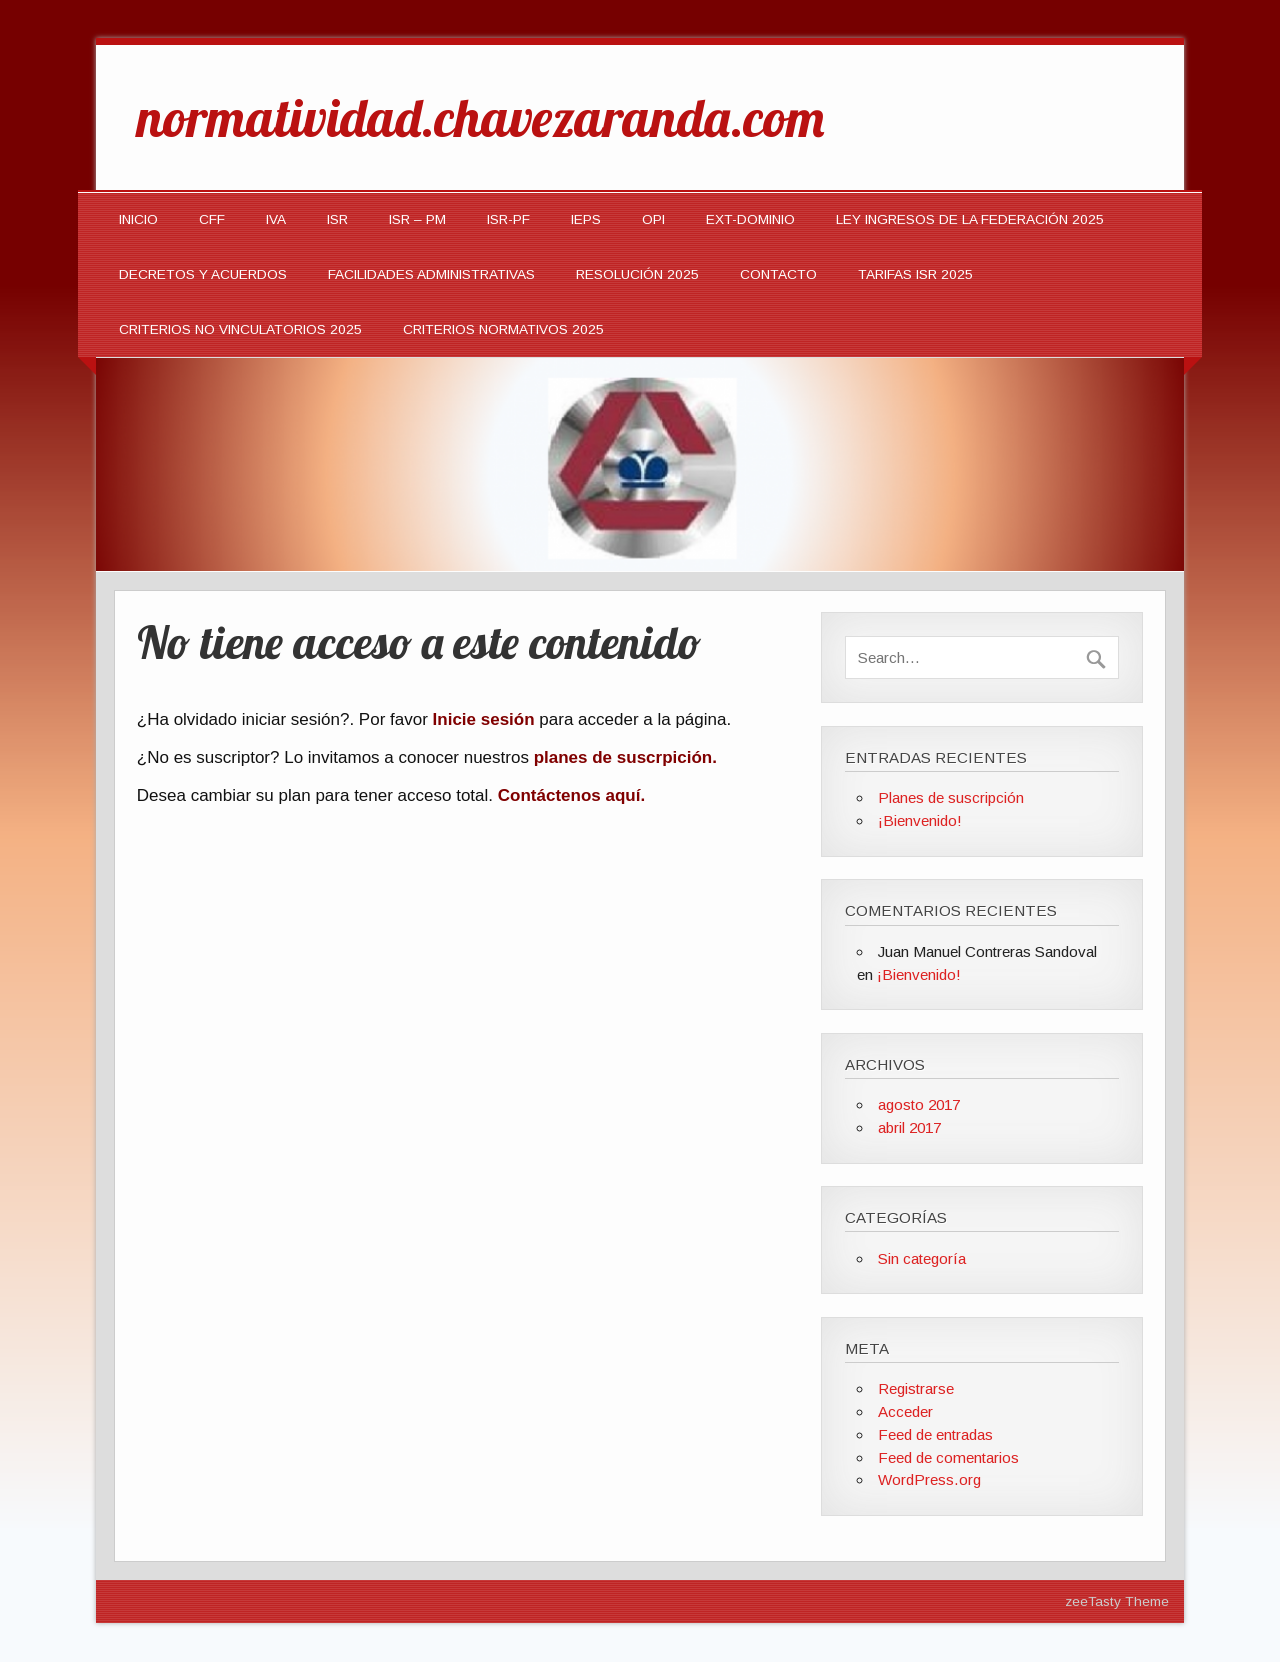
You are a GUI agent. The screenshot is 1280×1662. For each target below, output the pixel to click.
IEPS (586, 219)
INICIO (138, 219)
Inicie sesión (484, 719)
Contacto (778, 274)
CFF (212, 219)
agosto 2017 (919, 1104)
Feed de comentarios (948, 1457)
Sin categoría (922, 1258)
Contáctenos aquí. (571, 795)
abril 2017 (909, 1127)
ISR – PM (417, 219)
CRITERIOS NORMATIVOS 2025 (503, 329)
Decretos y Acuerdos (203, 274)
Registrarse (916, 1388)
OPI (653, 219)
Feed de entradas (935, 1434)
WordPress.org (929, 1479)
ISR (337, 219)
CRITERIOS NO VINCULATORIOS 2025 (240, 329)
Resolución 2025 (637, 274)
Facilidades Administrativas (431, 274)
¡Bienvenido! (920, 820)
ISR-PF (508, 219)
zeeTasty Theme (1117, 1601)
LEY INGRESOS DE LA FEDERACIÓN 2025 (970, 219)
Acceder (905, 1411)
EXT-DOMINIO (750, 219)
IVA (276, 219)
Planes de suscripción (951, 797)
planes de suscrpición (623, 757)
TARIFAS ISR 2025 (915, 274)
